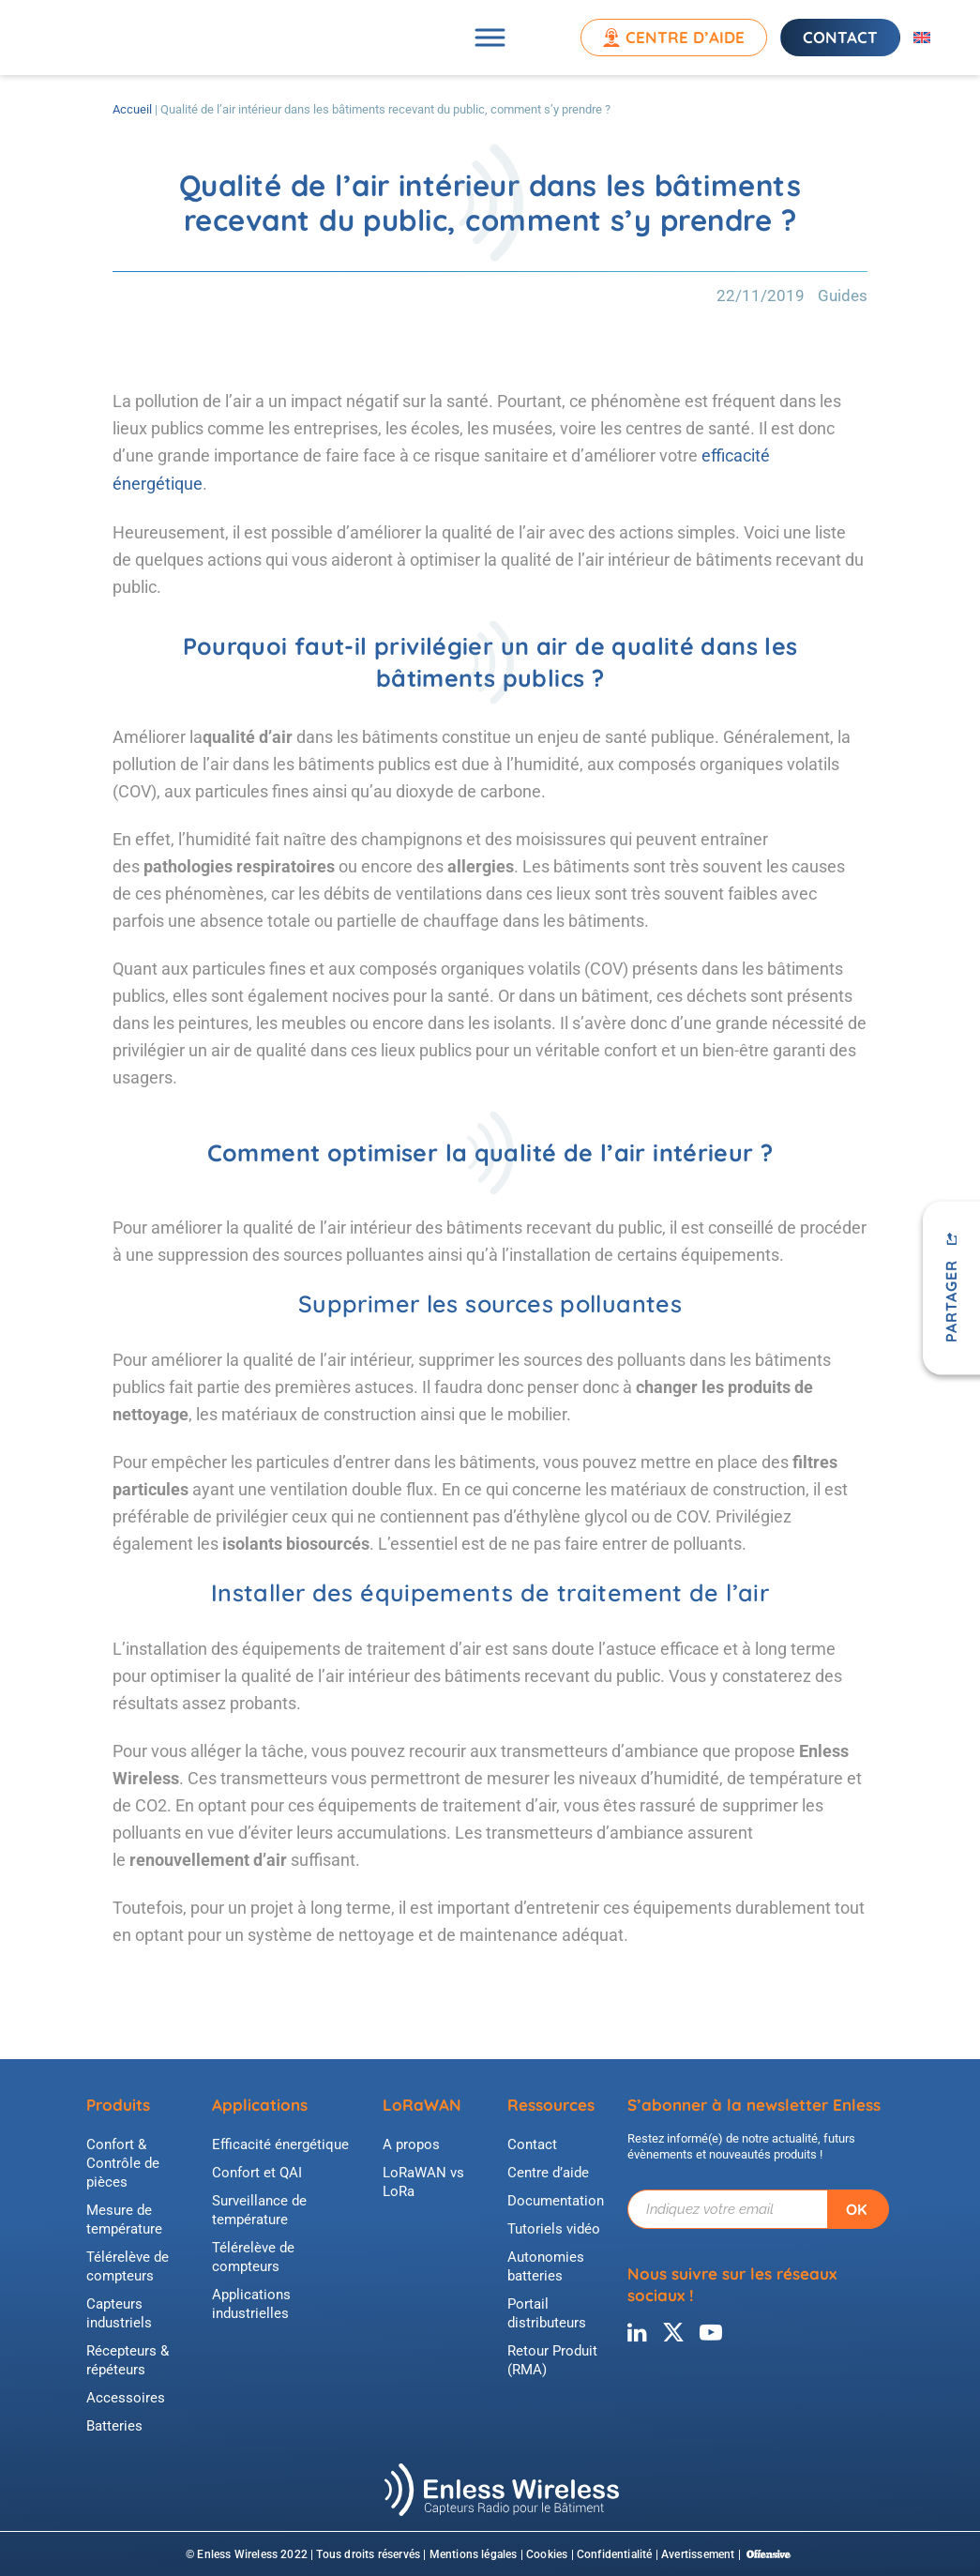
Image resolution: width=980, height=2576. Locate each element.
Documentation (555, 2198)
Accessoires (125, 2395)
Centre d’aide (683, 37)
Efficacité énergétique (280, 2142)
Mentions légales (474, 2552)
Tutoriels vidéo (553, 2227)
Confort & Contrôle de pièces (122, 2161)
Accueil (132, 109)
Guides (842, 295)
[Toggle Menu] (490, 37)
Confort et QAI (257, 2170)
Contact (838, 37)
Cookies (546, 2552)
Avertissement (697, 2552)
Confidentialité (615, 2552)
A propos (411, 2142)
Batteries (114, 2424)
